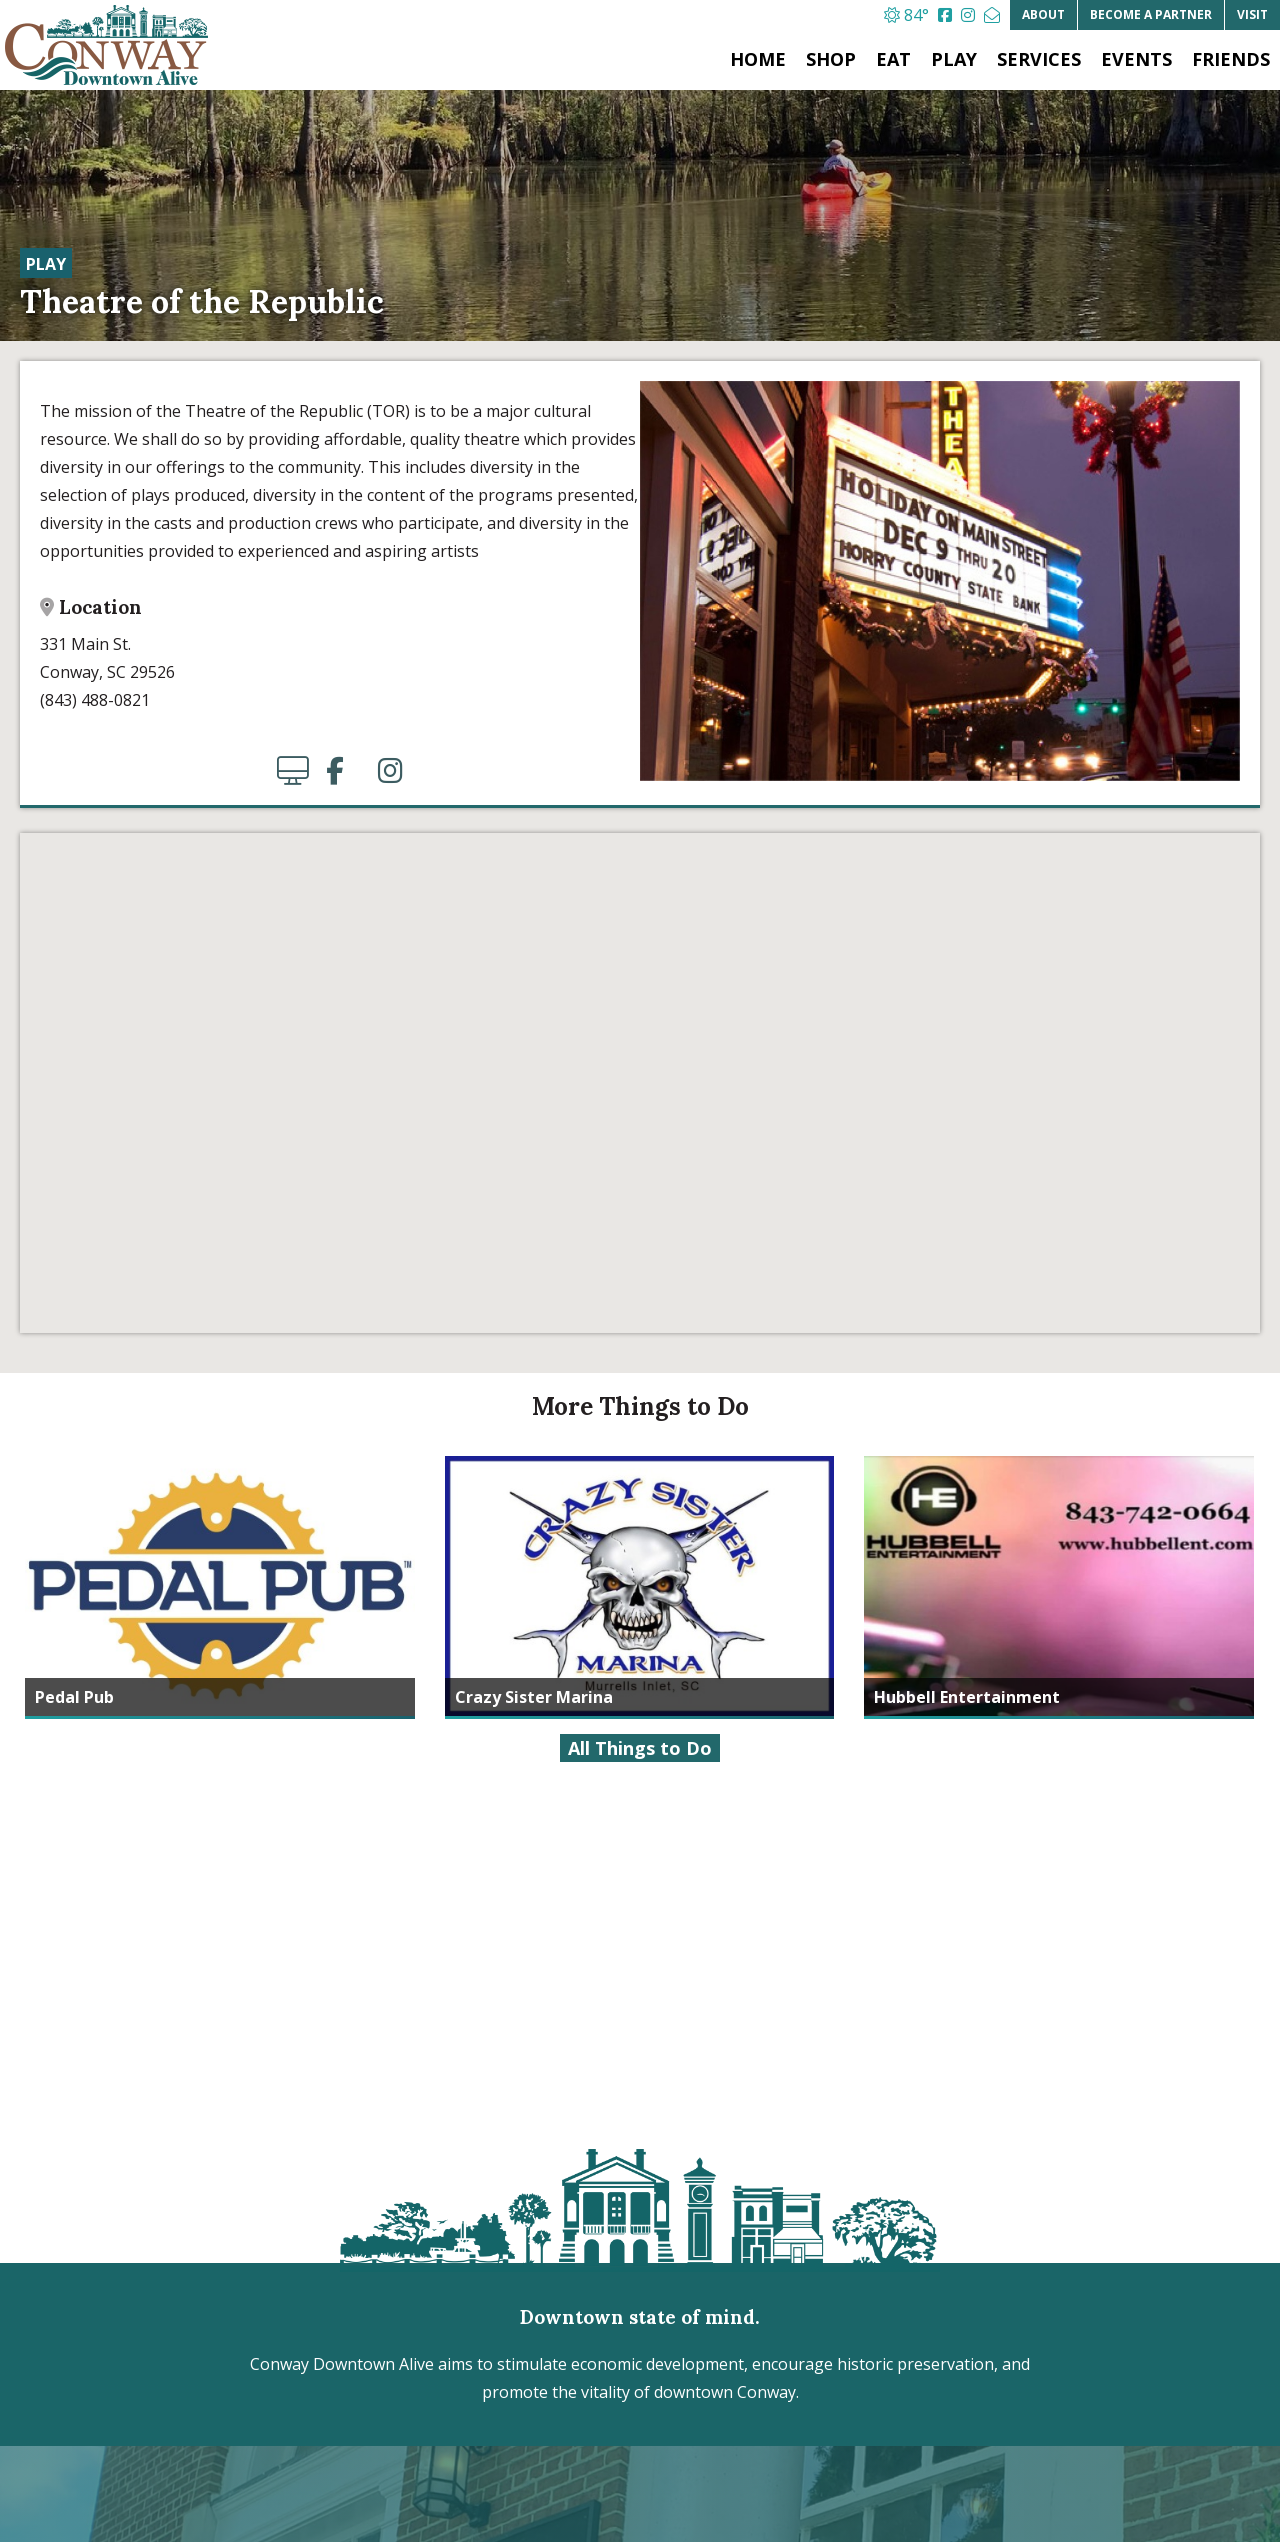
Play (954, 59)
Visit (1252, 14)
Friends (1231, 59)
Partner (1151, 14)
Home (758, 59)
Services (1039, 59)
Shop (831, 59)
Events (1136, 59)
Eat (893, 59)
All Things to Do (640, 1748)
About (1043, 14)
